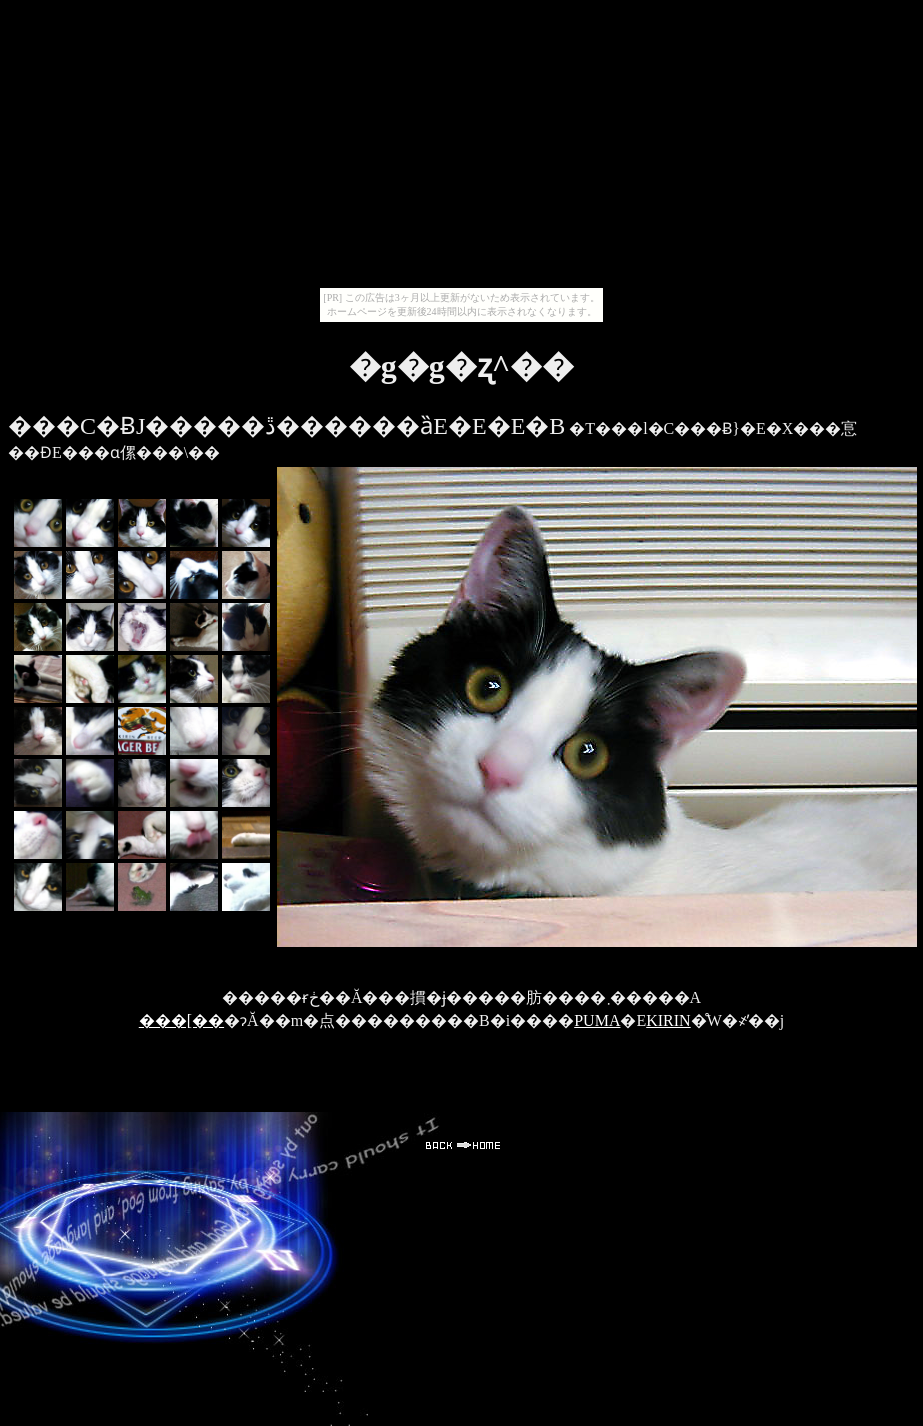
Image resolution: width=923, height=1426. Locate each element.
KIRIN (668, 1020)
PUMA (597, 1020)
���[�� (181, 1020)
